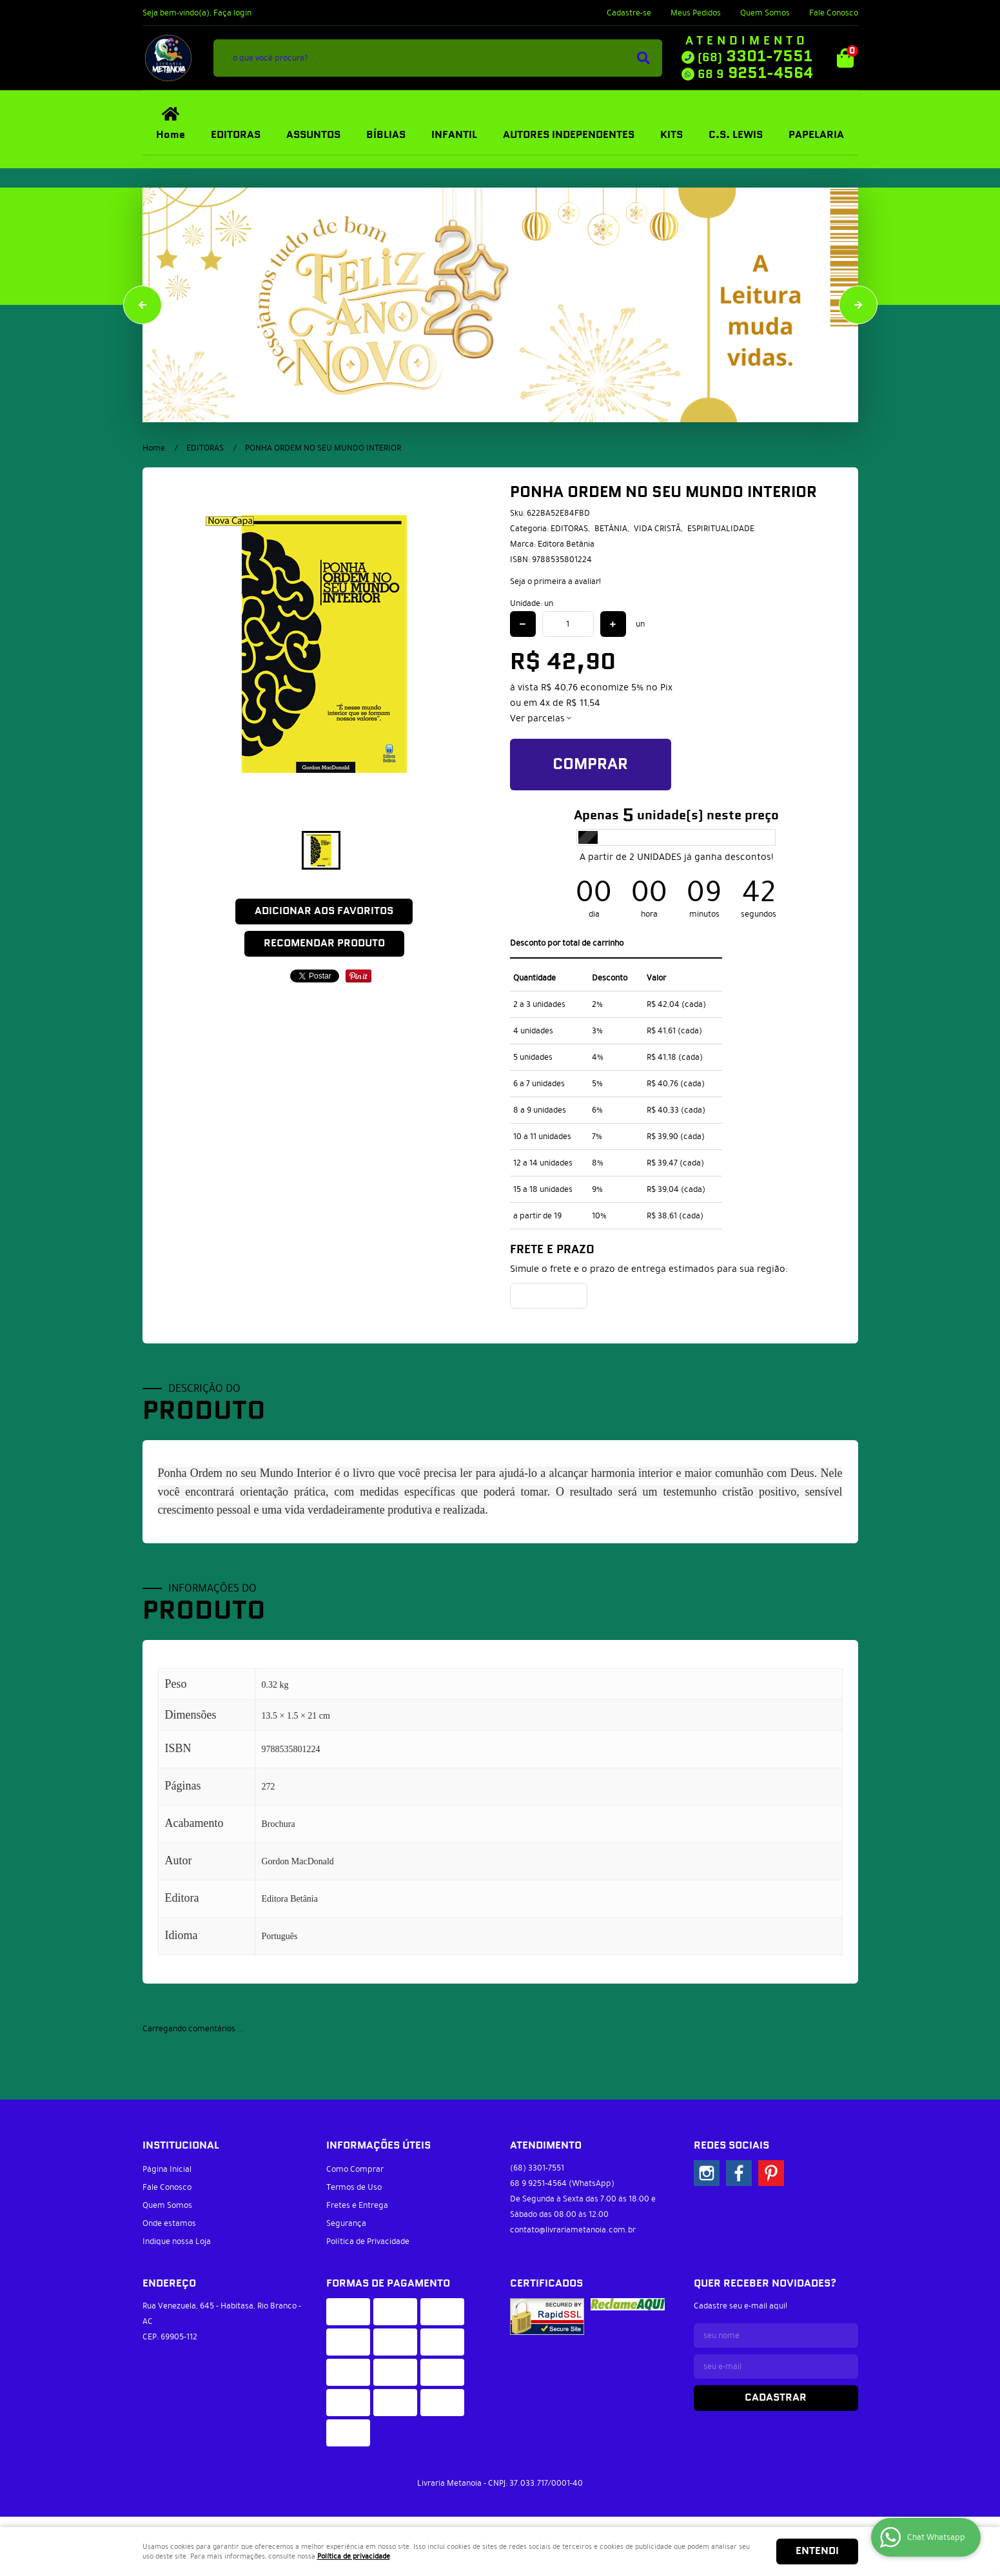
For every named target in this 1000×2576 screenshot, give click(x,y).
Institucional (180, 2145)
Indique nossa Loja (176, 2241)
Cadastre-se (629, 12)
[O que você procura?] (643, 58)
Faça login (232, 12)
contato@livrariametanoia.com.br (573, 2229)
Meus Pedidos (696, 12)
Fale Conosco (833, 12)
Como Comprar (355, 2169)
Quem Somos (765, 12)
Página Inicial (166, 2169)
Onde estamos (169, 2223)
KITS (671, 135)
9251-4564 (755, 73)
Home (170, 135)
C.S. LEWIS (736, 135)
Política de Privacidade (367, 2241)
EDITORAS (235, 135)
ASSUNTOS (313, 135)
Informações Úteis (378, 2145)
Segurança (346, 2223)
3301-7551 (755, 56)
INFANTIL (454, 135)
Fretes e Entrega (357, 2205)
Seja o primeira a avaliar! (555, 581)
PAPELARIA (816, 135)
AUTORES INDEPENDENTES (568, 135)
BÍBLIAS (386, 135)
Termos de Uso (354, 2187)
